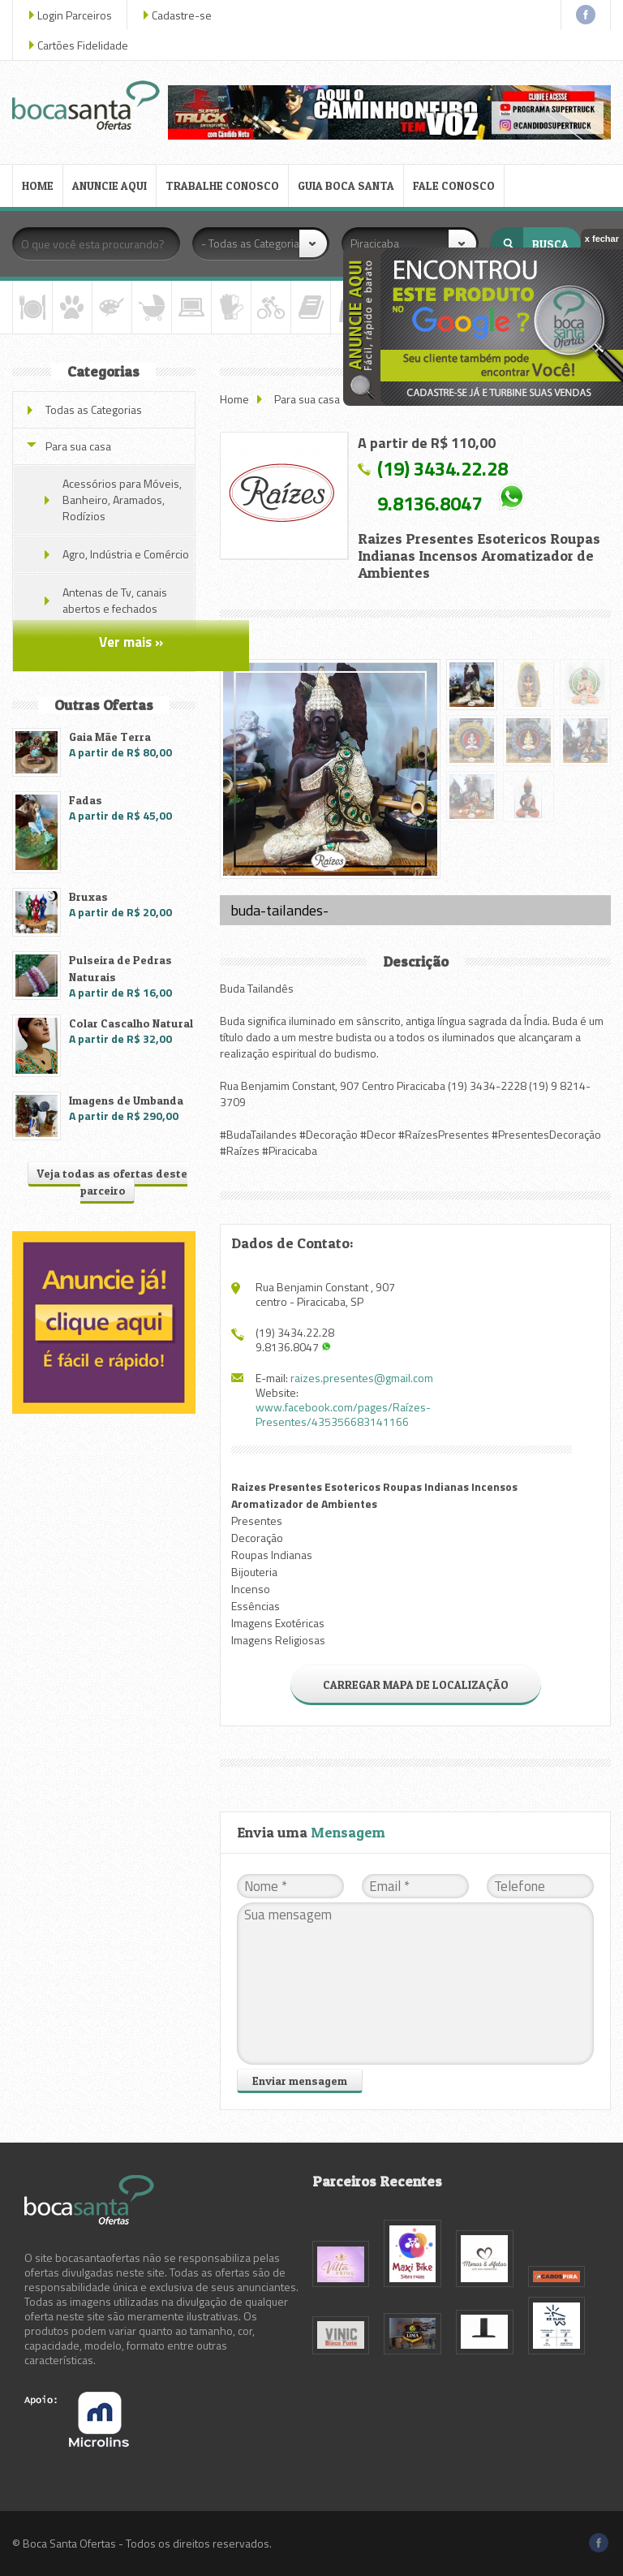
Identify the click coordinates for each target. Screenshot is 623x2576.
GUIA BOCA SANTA (346, 185)
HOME (38, 185)
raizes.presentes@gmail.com (361, 1377)
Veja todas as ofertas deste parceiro (112, 1181)
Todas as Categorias (93, 409)
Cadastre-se (182, 15)
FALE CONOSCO (454, 185)
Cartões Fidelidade (82, 45)
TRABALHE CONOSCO (222, 185)
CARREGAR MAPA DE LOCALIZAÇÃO (416, 1684)
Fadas (85, 800)
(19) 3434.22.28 (442, 468)
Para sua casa (307, 398)
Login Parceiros (74, 15)
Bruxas (88, 896)
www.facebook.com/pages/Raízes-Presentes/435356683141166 (343, 1414)
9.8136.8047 (429, 503)
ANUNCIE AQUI (109, 185)
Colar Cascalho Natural (131, 1023)
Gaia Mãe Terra (110, 736)
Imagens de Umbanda (126, 1100)
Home (234, 398)
